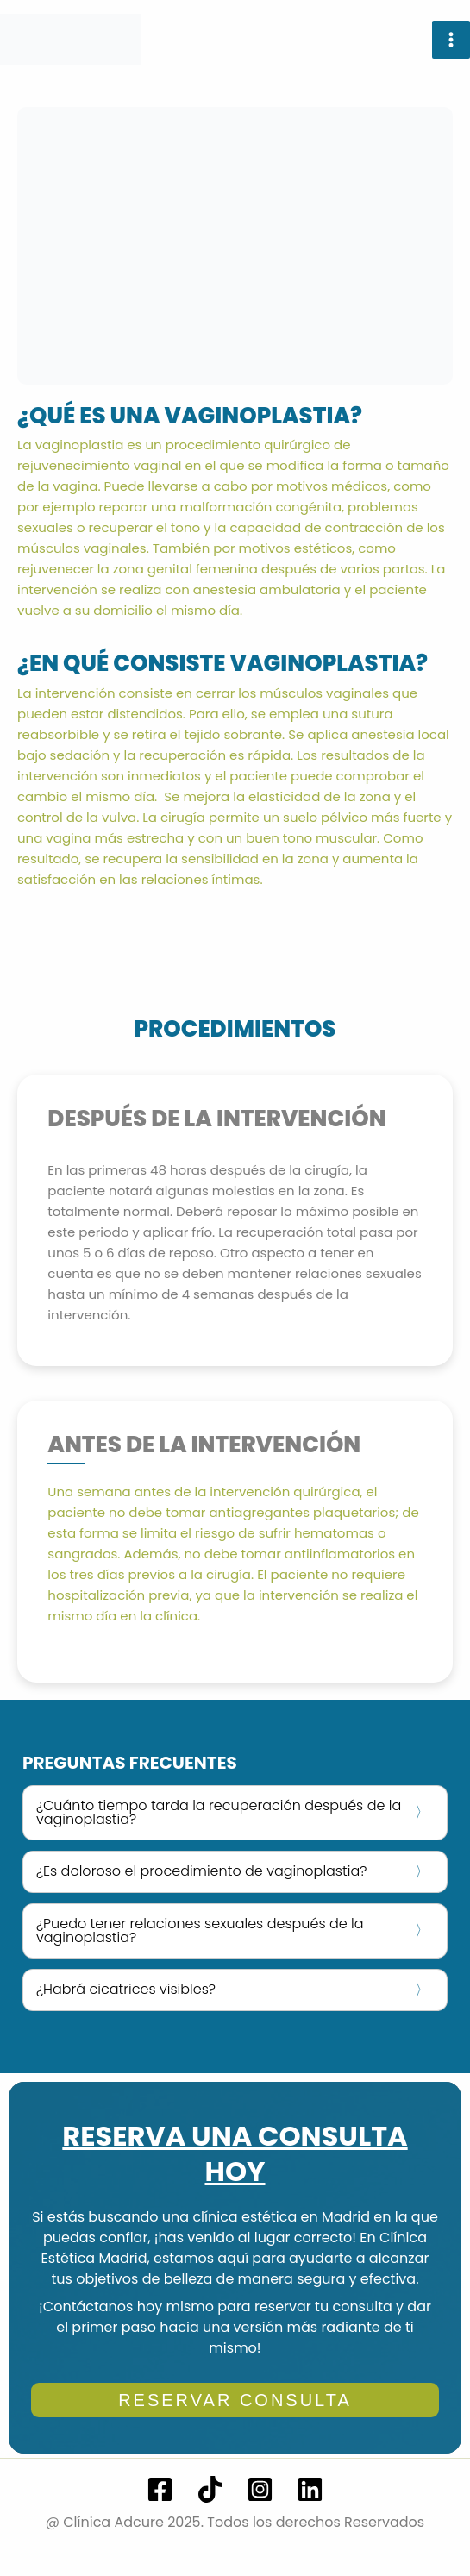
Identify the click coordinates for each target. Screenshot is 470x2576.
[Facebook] (160, 2489)
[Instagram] (260, 2489)
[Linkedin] (310, 2489)
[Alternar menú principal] (451, 40)
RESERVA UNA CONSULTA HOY (234, 2153)
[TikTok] (210, 2489)
